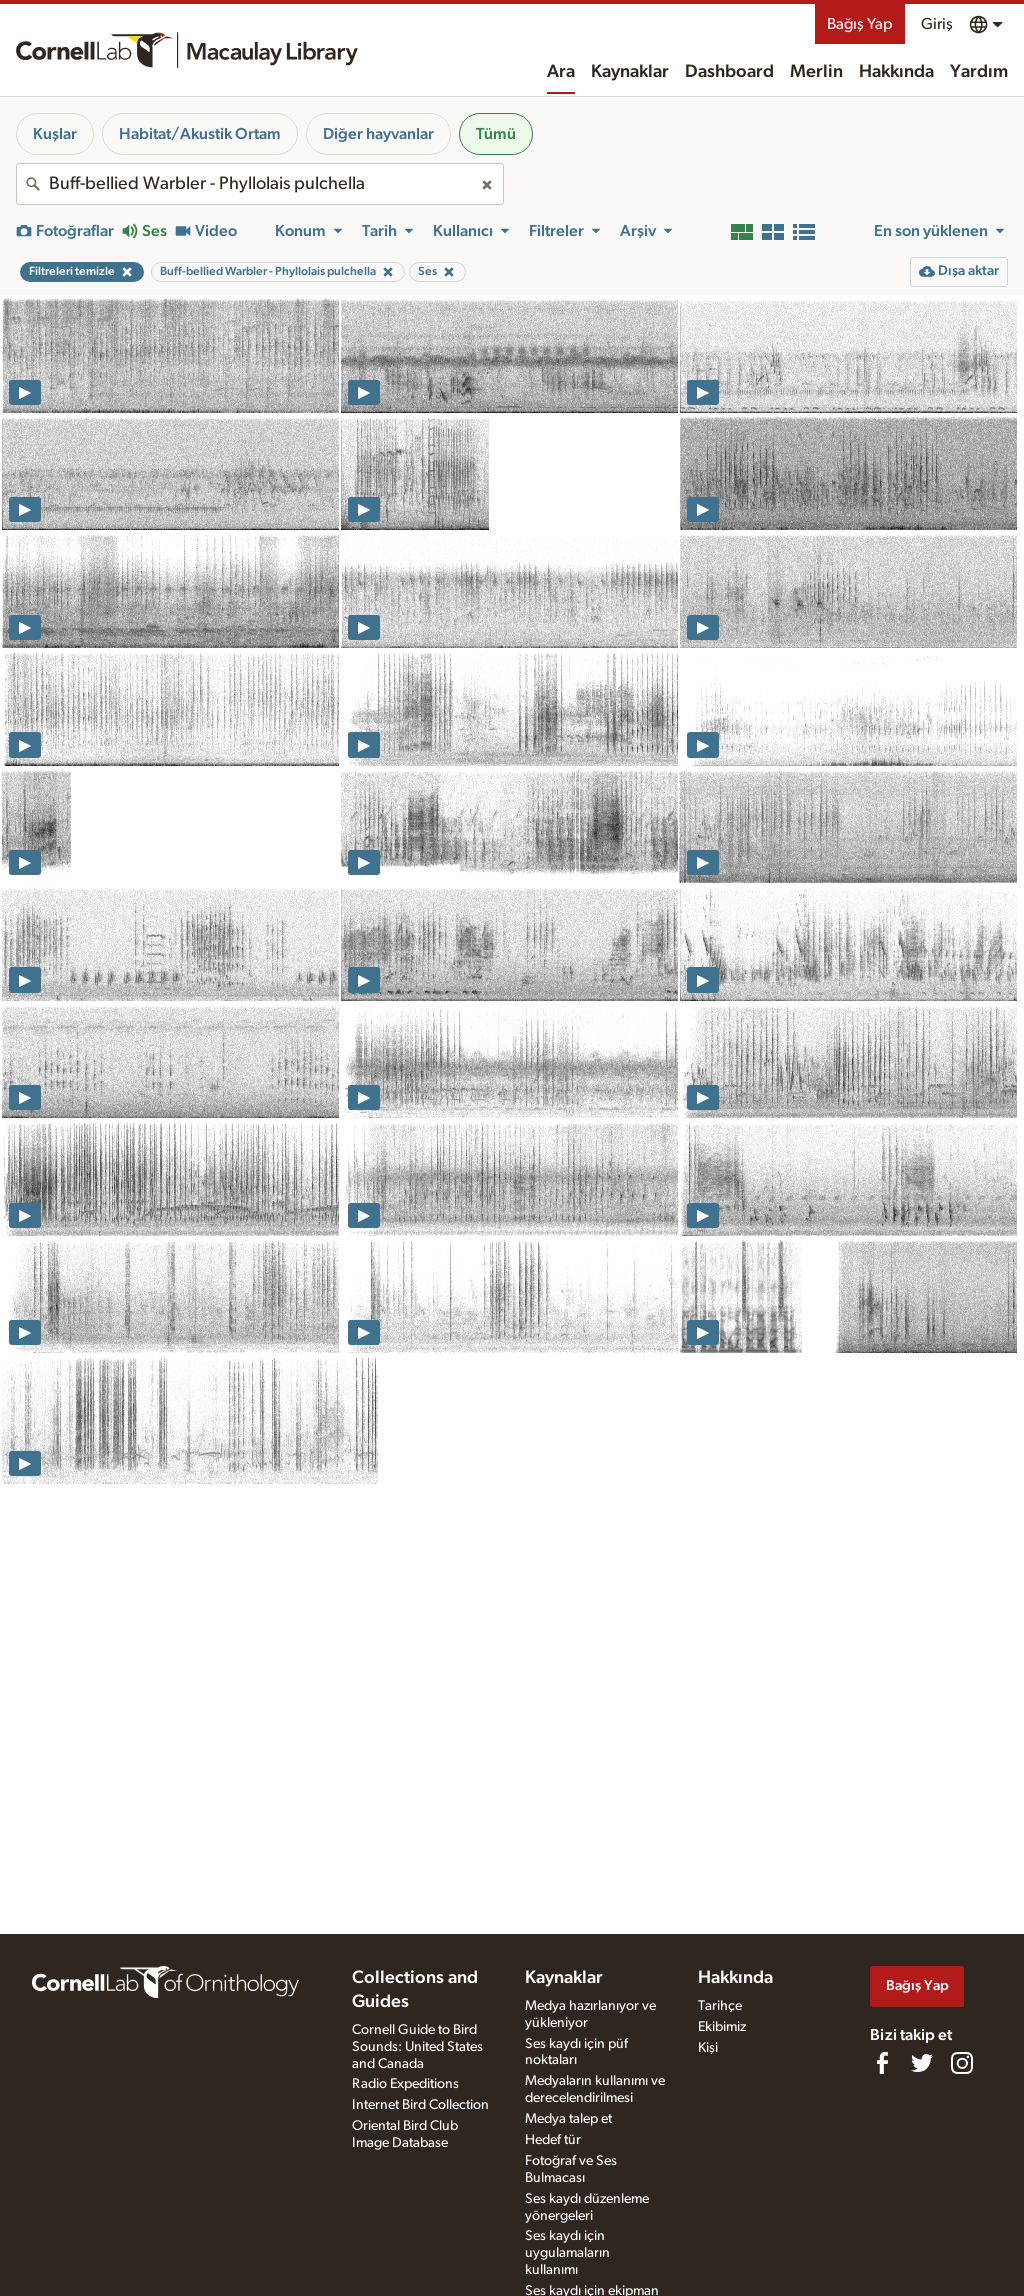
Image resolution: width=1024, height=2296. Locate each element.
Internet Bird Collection (420, 2105)
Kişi (708, 2048)
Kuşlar (55, 134)
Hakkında (896, 72)
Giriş (937, 24)
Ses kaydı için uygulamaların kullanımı (567, 2253)
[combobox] (260, 184)
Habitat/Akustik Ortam (200, 134)
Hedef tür (553, 2140)
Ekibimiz (722, 2027)
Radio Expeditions (405, 2084)
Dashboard (729, 72)
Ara (561, 72)
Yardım (979, 72)
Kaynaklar (630, 72)
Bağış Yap (860, 24)
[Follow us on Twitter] (922, 2063)
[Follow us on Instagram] (962, 2063)
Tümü (496, 134)
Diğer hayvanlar (378, 134)
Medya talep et (568, 2119)
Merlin (816, 72)
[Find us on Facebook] (882, 2063)
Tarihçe (720, 2006)
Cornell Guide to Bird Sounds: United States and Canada (417, 2047)
